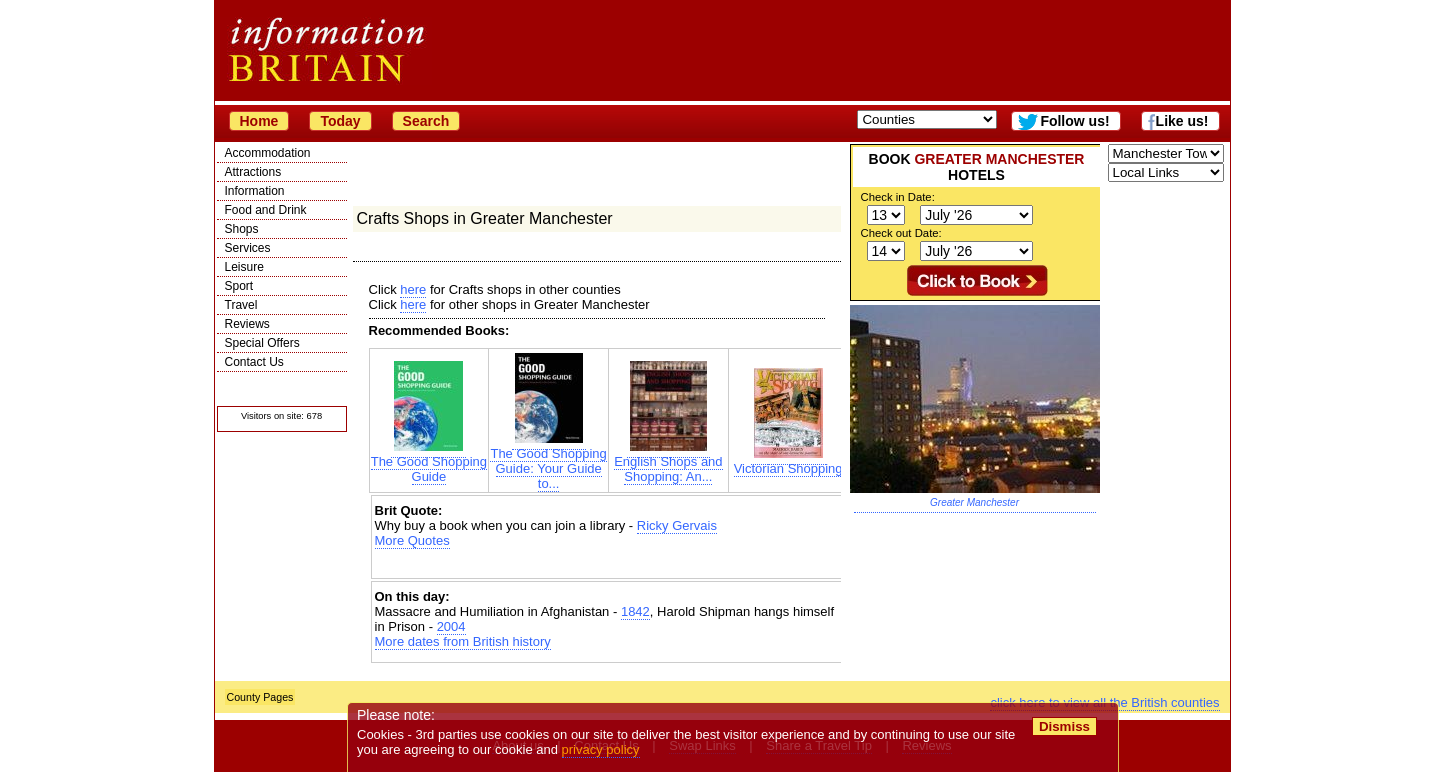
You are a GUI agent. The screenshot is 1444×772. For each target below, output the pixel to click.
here (413, 289)
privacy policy (601, 749)
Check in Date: (898, 197)
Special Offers (262, 343)
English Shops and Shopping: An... (668, 463)
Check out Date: (901, 233)
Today (340, 121)
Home (259, 121)
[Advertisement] (609, 565)
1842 (635, 611)
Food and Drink (266, 210)
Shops (242, 229)
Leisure (244, 267)
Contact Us (254, 362)
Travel (241, 305)
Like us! (1182, 121)
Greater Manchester (974, 502)
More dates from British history (463, 641)
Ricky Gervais (677, 525)
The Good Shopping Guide (429, 463)
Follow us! (1074, 121)
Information (255, 191)
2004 (451, 626)
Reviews (247, 324)
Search (426, 121)
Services (248, 248)
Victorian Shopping (788, 462)
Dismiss (1064, 726)
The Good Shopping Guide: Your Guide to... (548, 462)
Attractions (253, 172)
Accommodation (268, 153)
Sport (239, 286)
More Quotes (412, 540)
